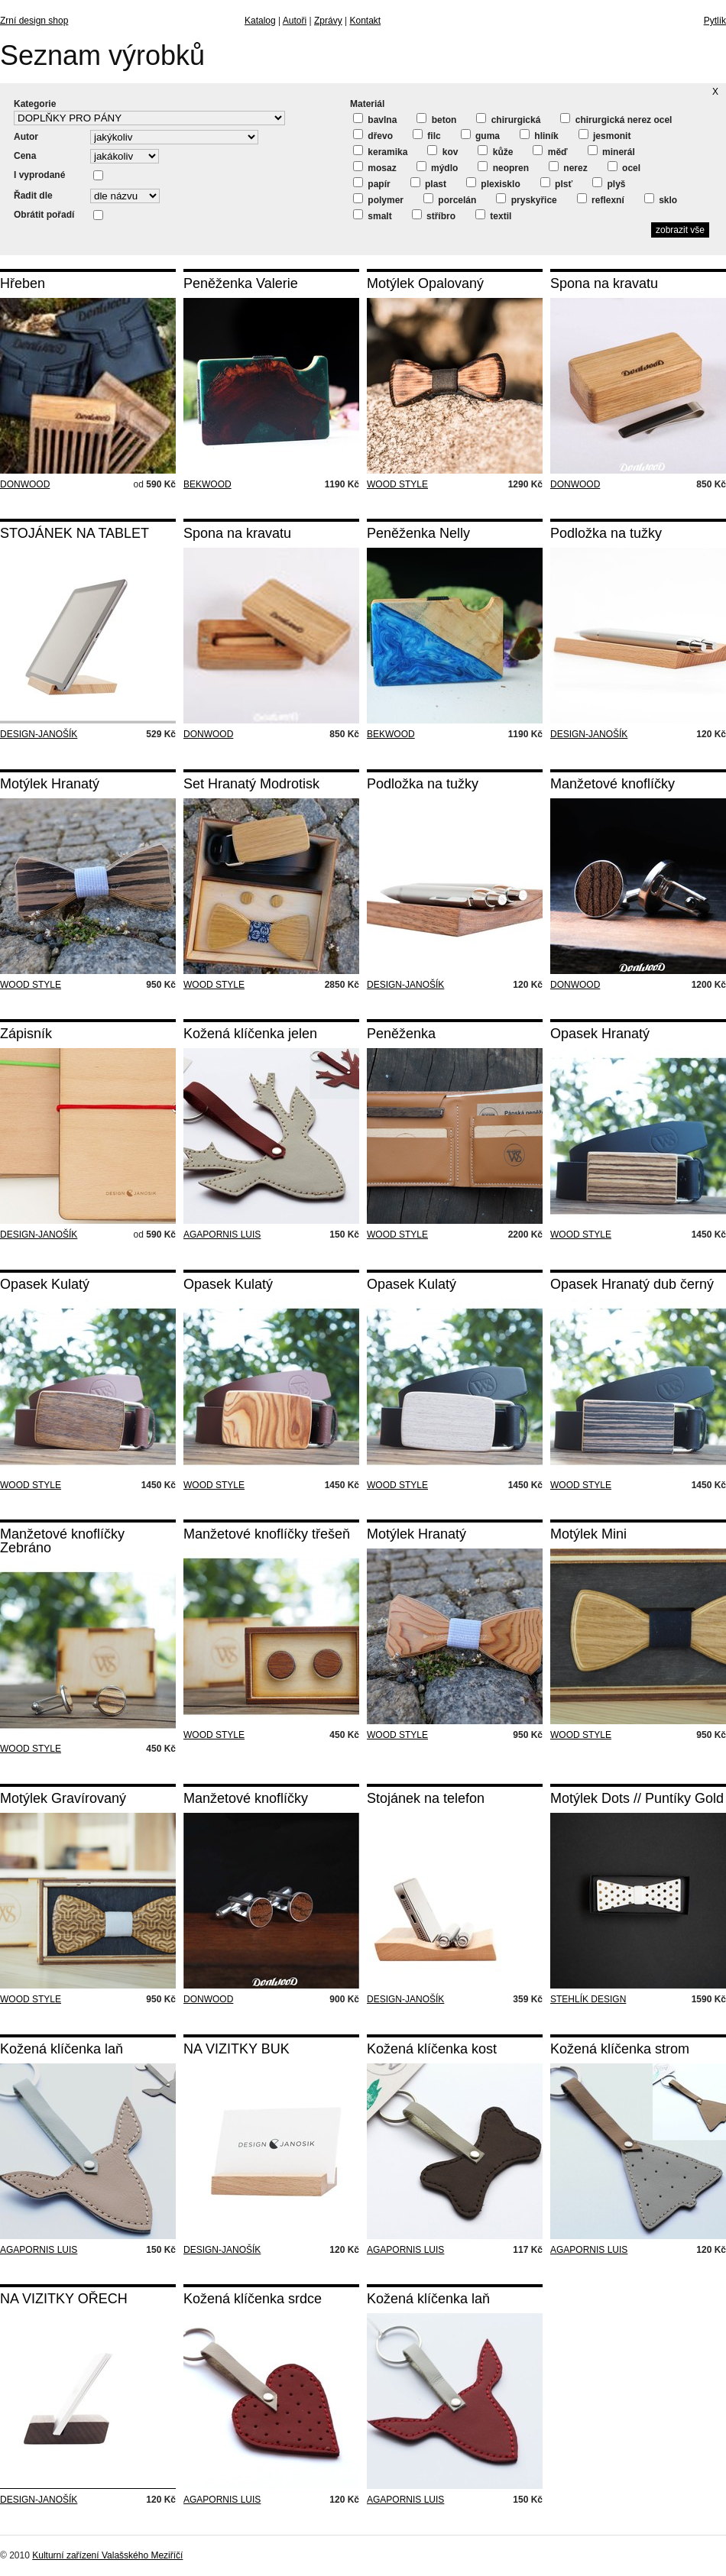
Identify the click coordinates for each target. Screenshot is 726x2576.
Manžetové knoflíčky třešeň (266, 1534)
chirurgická (508, 119)
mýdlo (437, 167)
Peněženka (401, 1033)
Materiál (367, 104)
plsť (556, 183)
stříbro (433, 215)
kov (442, 151)
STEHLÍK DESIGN (588, 1999)
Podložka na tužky (606, 533)
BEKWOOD (207, 484)
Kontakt (365, 20)
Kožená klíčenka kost (432, 2049)
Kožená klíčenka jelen (250, 1033)
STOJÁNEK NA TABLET (74, 533)
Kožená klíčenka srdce (252, 2298)
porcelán (449, 199)
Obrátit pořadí (44, 214)
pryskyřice (526, 199)
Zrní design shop (34, 20)
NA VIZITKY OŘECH (64, 2298)
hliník (539, 135)
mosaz (375, 167)
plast (428, 183)
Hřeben (22, 283)
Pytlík (715, 20)
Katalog (260, 20)
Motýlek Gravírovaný (63, 1798)
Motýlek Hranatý (49, 783)
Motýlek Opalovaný (425, 283)
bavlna (375, 119)
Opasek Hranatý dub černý (632, 1284)
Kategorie (35, 104)
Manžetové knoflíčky (612, 783)
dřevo (373, 135)
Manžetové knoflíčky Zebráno (62, 1540)
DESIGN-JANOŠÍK (38, 734)
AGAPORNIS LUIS (222, 1234)
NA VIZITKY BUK (236, 2049)
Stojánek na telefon (426, 1798)
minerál (611, 151)
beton (436, 119)
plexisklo (493, 183)
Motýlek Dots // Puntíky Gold (637, 1798)
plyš (608, 183)
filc (427, 135)
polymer (378, 199)
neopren (503, 167)
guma (480, 135)
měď (550, 151)
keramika (380, 151)
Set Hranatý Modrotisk (251, 783)
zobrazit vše (680, 230)
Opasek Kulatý (44, 1284)
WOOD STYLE (397, 484)
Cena (25, 155)
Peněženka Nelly (418, 533)
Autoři (294, 20)
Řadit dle (33, 195)
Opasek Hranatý (600, 1033)
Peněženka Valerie (240, 283)
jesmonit (605, 135)
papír (372, 183)
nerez (568, 167)
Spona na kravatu (604, 283)
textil (493, 215)
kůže (495, 151)
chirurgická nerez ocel (616, 119)
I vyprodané (39, 175)
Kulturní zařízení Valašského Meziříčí (107, 2555)
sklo (660, 199)
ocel (624, 167)
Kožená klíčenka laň (61, 2049)
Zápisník (26, 1033)
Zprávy (328, 20)
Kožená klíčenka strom (619, 2049)
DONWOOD (25, 484)
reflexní (600, 199)
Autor (26, 136)
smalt (372, 215)
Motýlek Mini (588, 1534)
